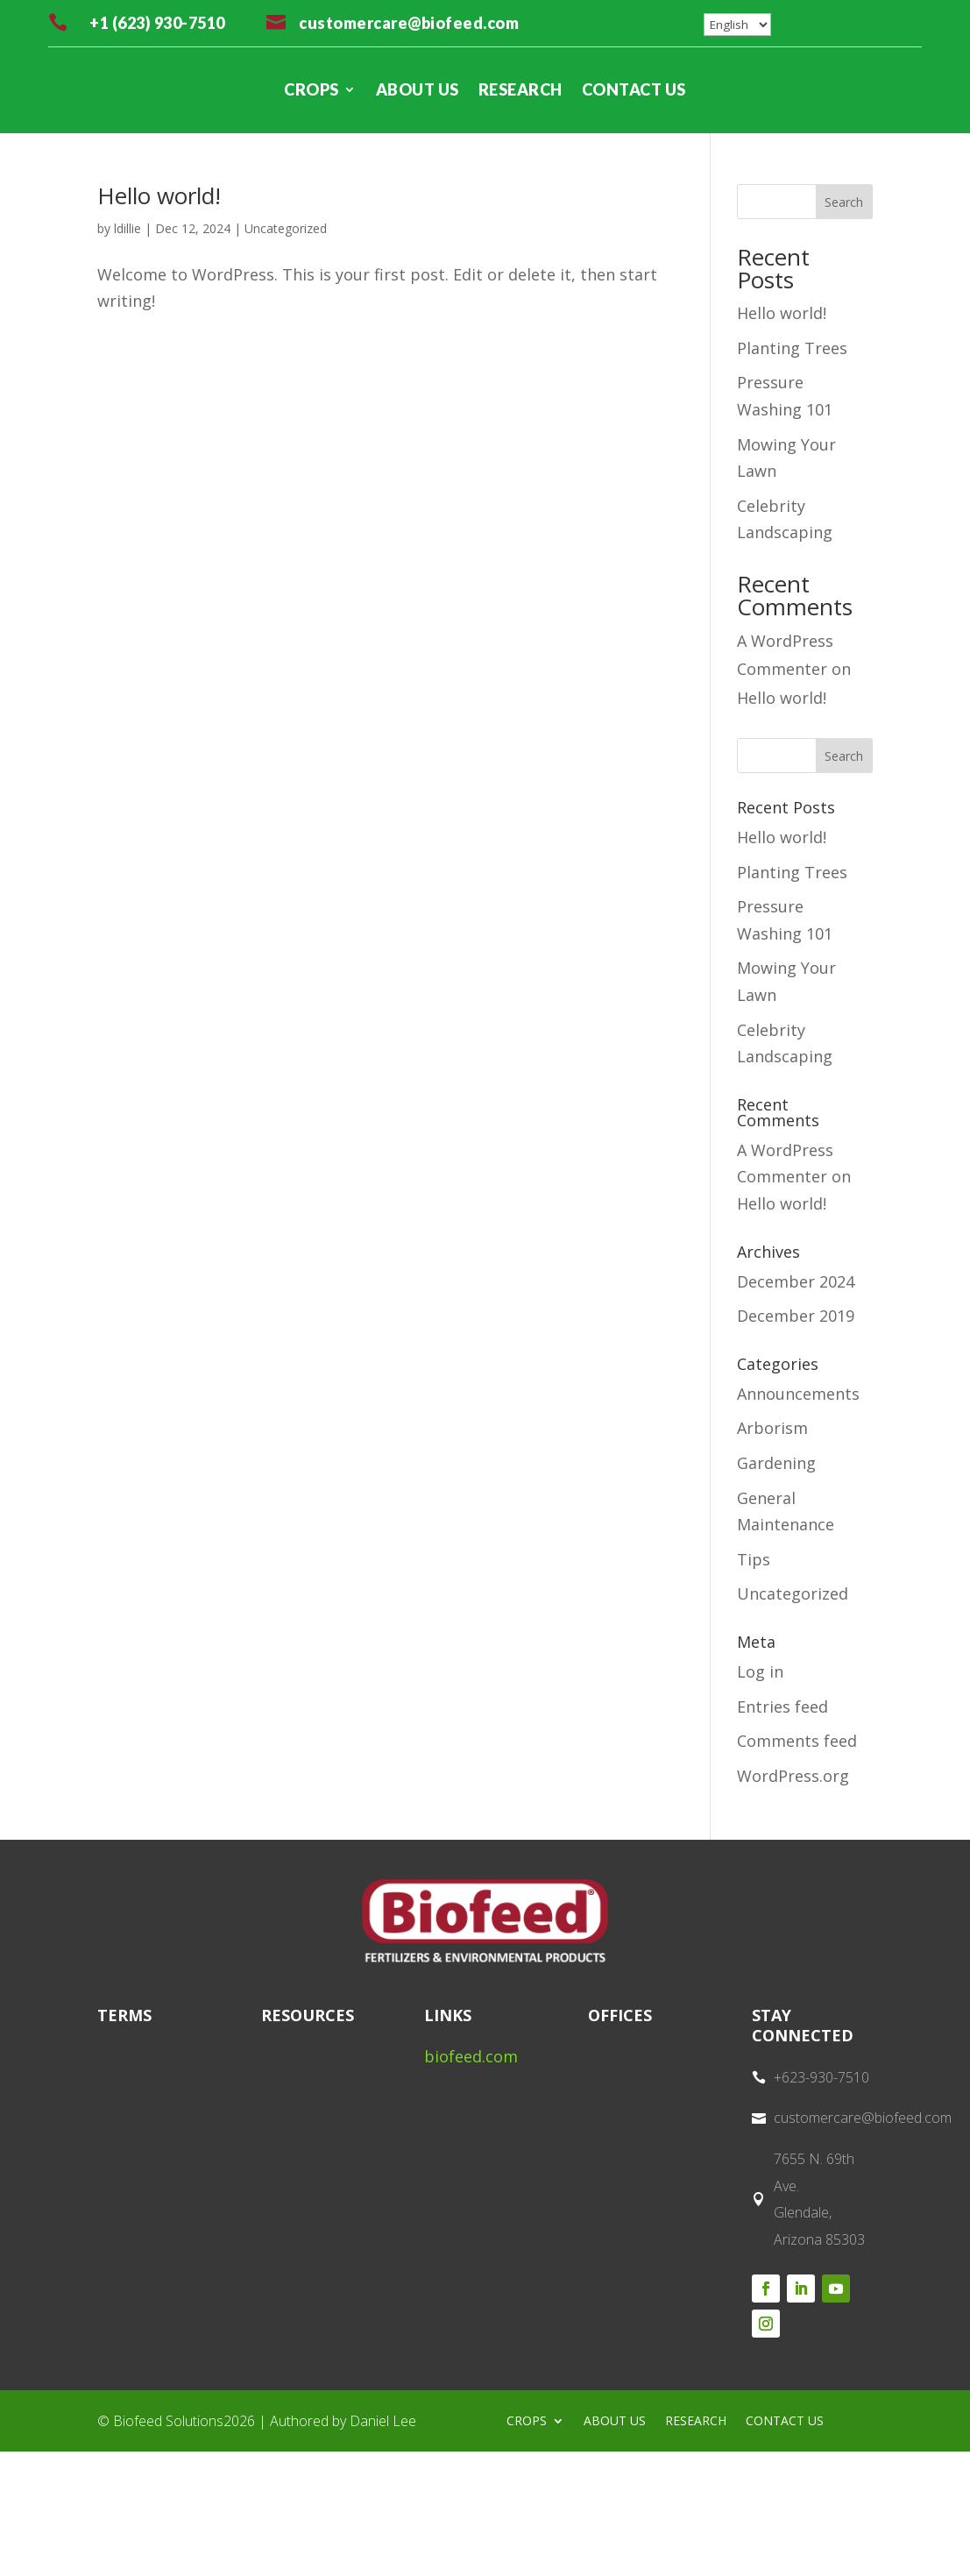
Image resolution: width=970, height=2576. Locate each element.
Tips (753, 1559)
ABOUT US (417, 89)
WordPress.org (793, 1775)
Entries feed (782, 1706)
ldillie (127, 228)
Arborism (772, 1427)
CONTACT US (634, 89)
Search (844, 202)
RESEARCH (520, 89)
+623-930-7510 (821, 2077)
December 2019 (795, 1315)
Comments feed (797, 1740)
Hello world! (159, 195)
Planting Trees (792, 347)
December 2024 (795, 1281)
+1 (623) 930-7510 (157, 22)
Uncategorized (285, 228)
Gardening (776, 1462)
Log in (760, 1671)
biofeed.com (471, 2056)
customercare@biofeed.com (409, 22)
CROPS (311, 89)
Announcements (798, 1393)
